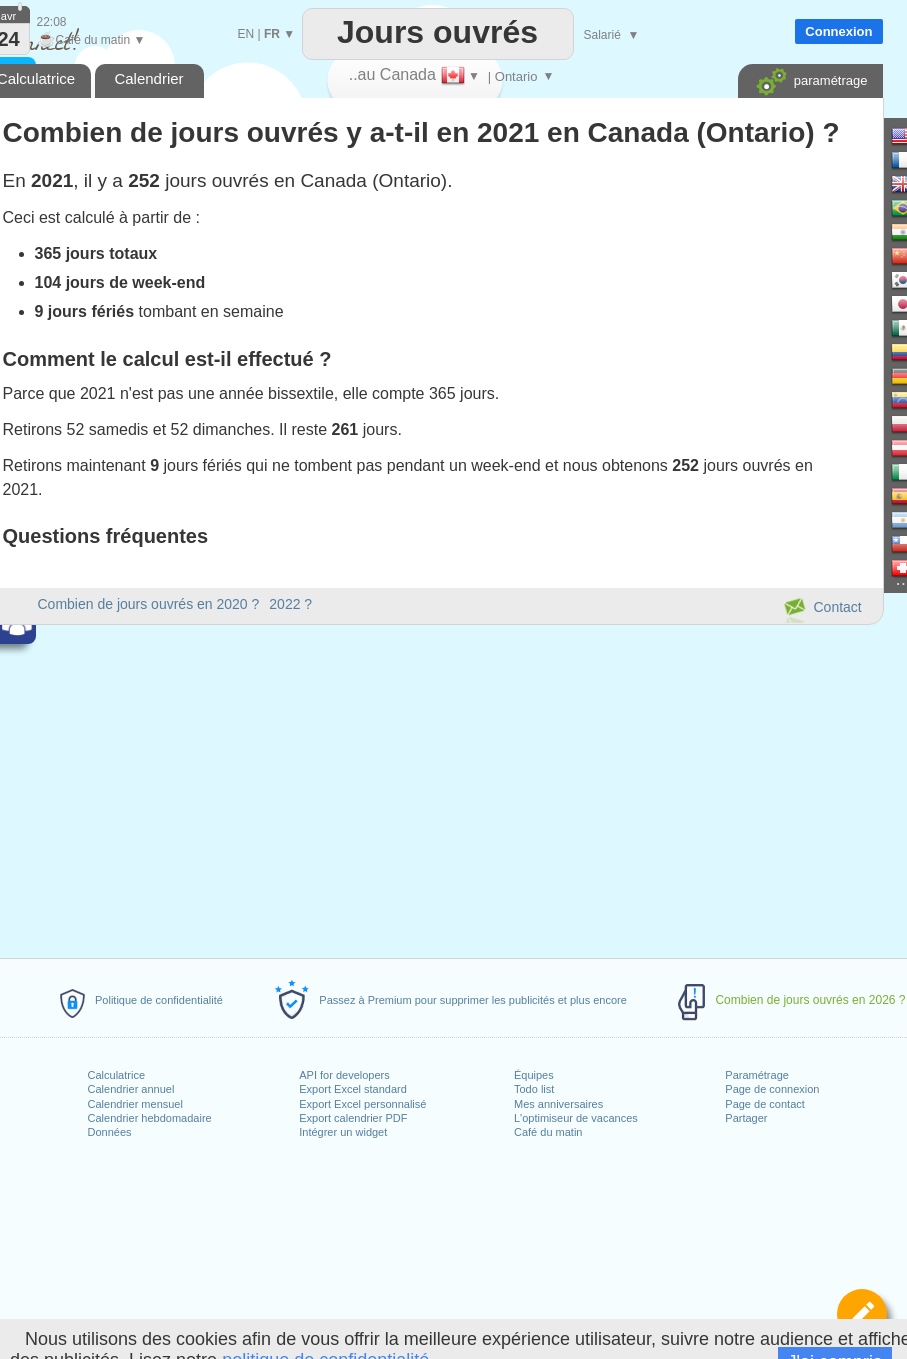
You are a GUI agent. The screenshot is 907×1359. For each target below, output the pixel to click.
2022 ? (290, 604)
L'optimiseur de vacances (576, 1118)
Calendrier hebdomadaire (150, 1118)
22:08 (52, 22)
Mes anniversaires (558, 1104)
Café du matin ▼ (91, 40)
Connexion (838, 31)
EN (246, 34)
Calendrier (148, 78)
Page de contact (765, 1104)
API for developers (344, 1075)
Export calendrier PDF (353, 1118)
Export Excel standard (353, 1089)
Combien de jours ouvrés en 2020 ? (149, 604)
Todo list (534, 1089)
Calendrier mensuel (135, 1104)
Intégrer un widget (343, 1132)
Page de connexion (772, 1089)
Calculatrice (116, 1075)
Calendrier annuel (131, 1089)
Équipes (534, 1075)
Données (110, 1132)
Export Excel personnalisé (362, 1104)
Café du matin (548, 1132)
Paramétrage (757, 1075)
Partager (746, 1118)
